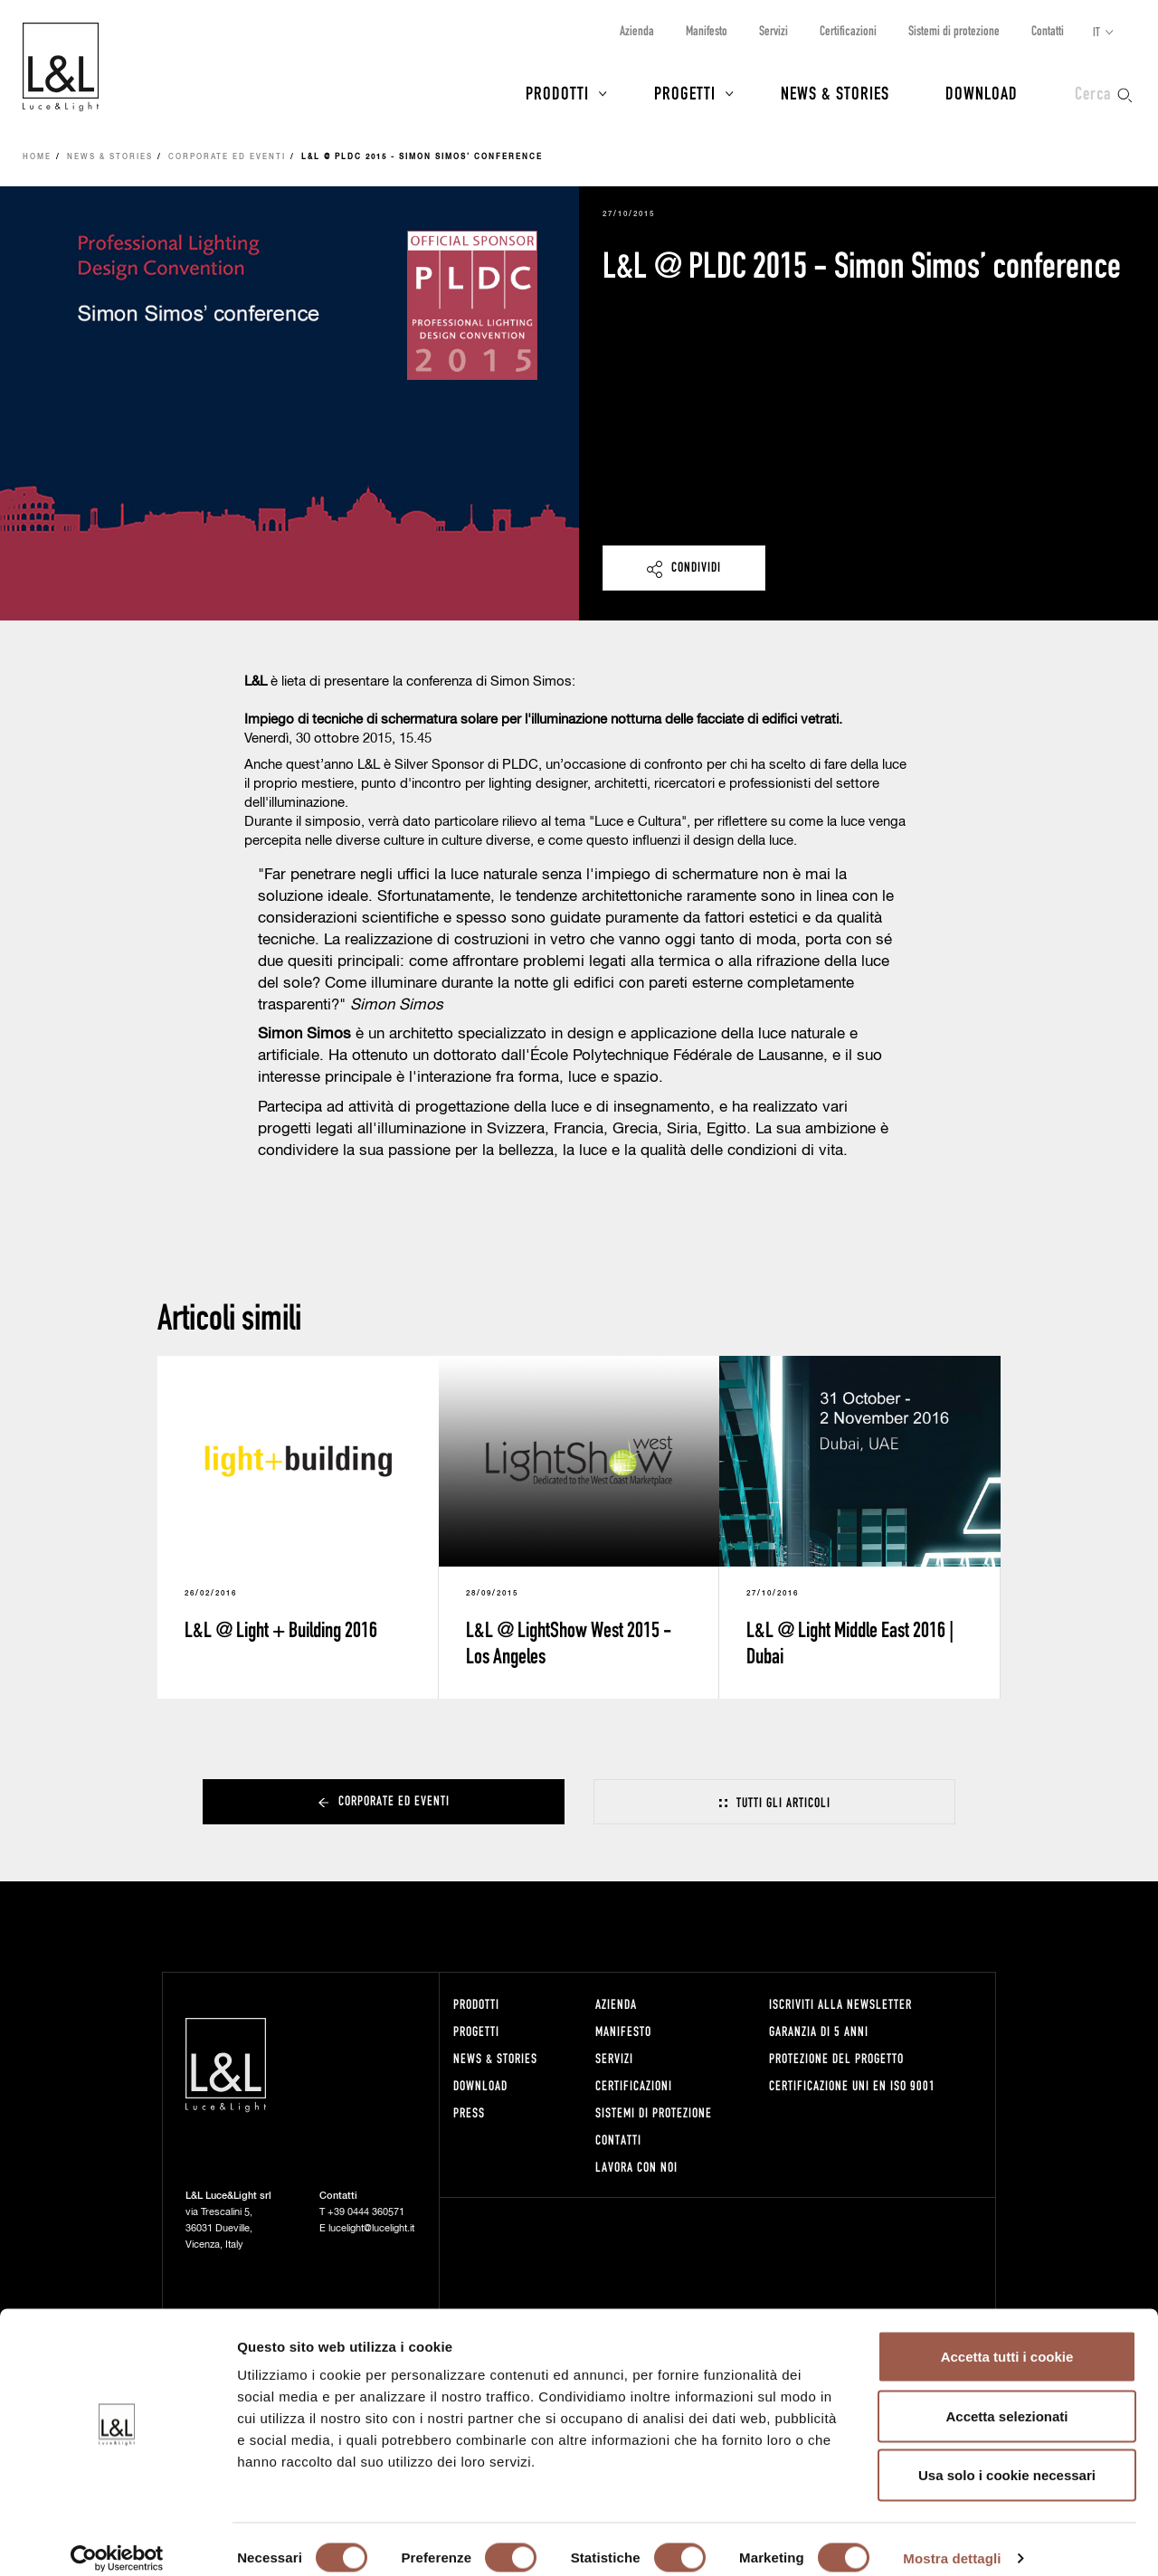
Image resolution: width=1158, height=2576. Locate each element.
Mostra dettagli (952, 2540)
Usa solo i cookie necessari (1007, 2457)
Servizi (773, 30)
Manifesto (706, 30)
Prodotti (557, 92)
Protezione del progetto (836, 2058)
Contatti (1047, 30)
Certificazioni (848, 30)
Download (981, 92)
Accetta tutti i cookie (1007, 2338)
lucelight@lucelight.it (371, 2228)
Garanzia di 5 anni (818, 2031)
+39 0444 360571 (365, 2212)
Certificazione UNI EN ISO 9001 (852, 2085)
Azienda (637, 30)
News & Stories (835, 92)
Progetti (685, 92)
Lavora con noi (636, 2167)
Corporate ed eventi (227, 157)
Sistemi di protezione (954, 30)
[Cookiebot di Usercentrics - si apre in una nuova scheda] (117, 2540)
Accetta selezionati (1006, 2398)
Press (469, 2112)
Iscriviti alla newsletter (840, 2004)
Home (37, 157)
